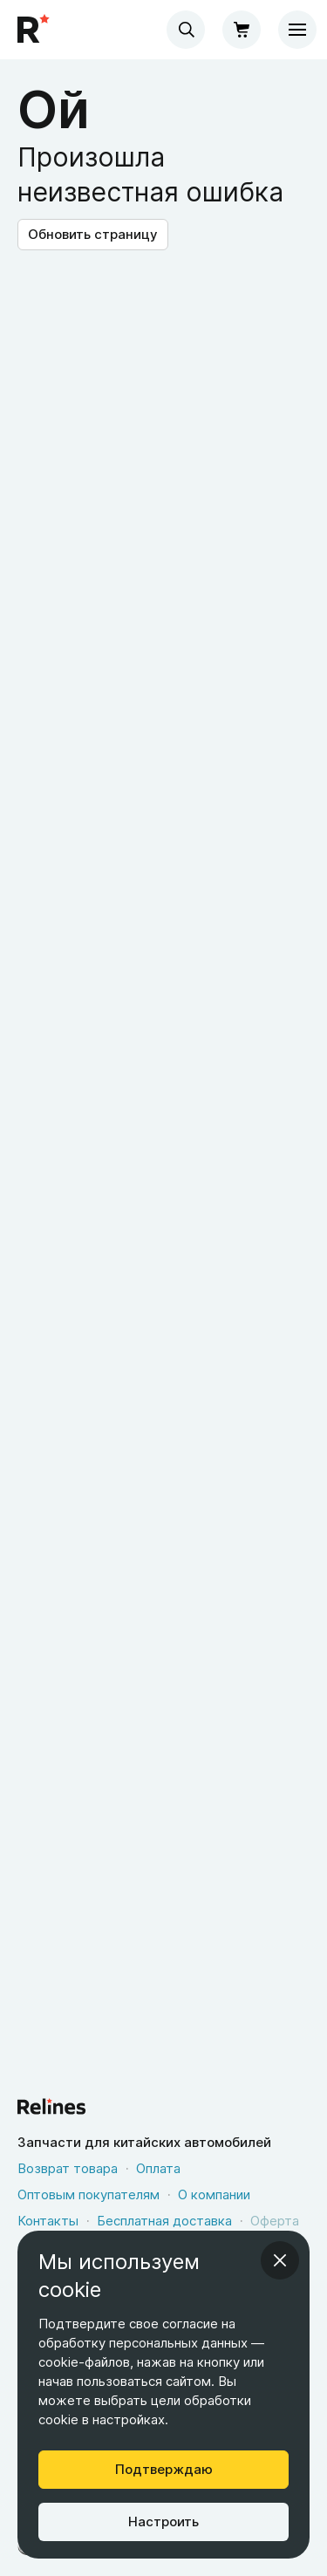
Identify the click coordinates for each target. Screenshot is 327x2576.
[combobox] (186, 29)
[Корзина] (241, 29)
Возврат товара (67, 2168)
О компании (214, 2194)
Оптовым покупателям (88, 2194)
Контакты (47, 2220)
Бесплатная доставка (164, 2220)
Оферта (274, 2220)
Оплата (158, 2168)
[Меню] (297, 29)
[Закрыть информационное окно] (280, 2260)
